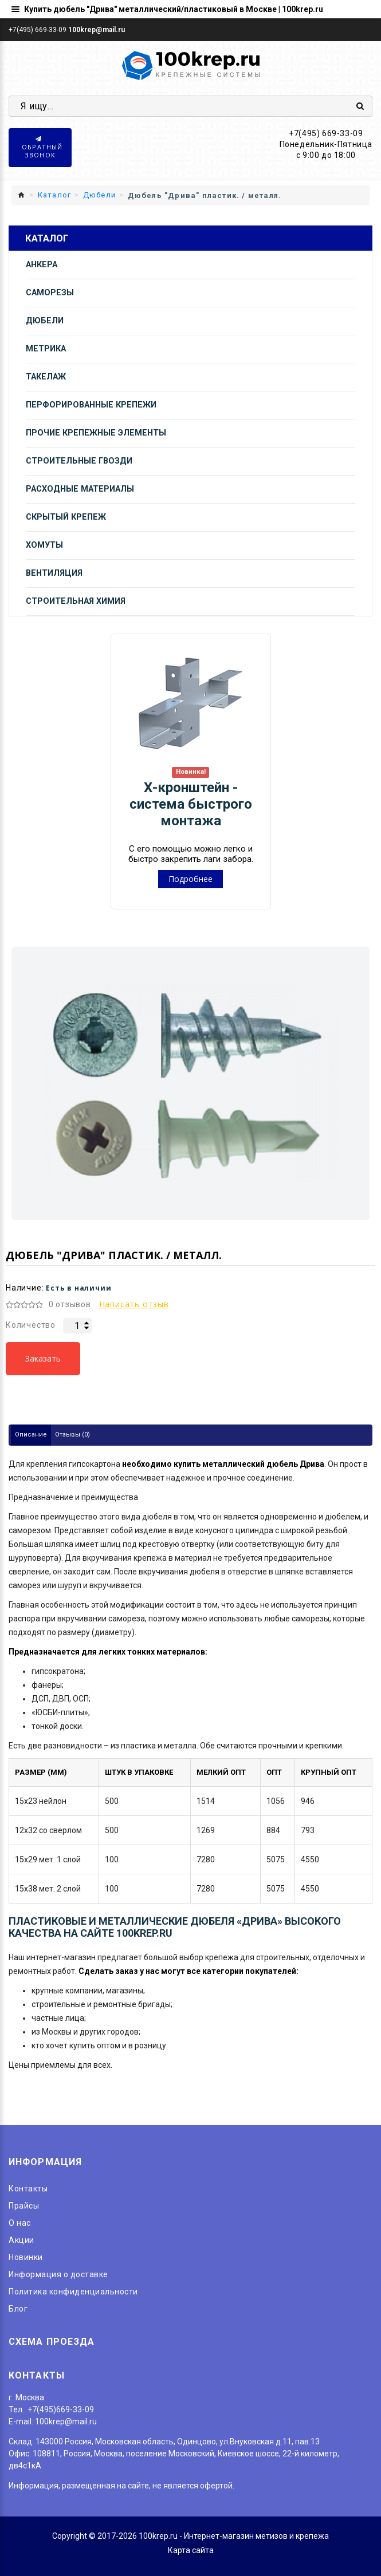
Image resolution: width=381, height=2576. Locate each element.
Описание (31, 1434)
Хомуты (44, 545)
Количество (31, 1324)
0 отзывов (70, 1304)
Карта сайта (191, 2550)
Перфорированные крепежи (91, 405)
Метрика (46, 349)
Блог (18, 2308)
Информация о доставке (58, 2274)
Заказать (43, 1358)
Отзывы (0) (72, 1434)
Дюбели (45, 321)
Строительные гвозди (79, 461)
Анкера (41, 265)
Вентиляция (54, 573)
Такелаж (46, 377)
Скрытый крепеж (66, 517)
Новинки (26, 2257)
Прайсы (24, 2205)
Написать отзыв (134, 1304)
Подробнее (190, 878)
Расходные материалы (80, 489)
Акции (21, 2240)
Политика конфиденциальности (73, 2291)
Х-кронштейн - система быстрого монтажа (190, 804)
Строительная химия (75, 601)
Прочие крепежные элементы (96, 433)
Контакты (28, 2188)
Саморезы (50, 293)
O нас (20, 2222)
